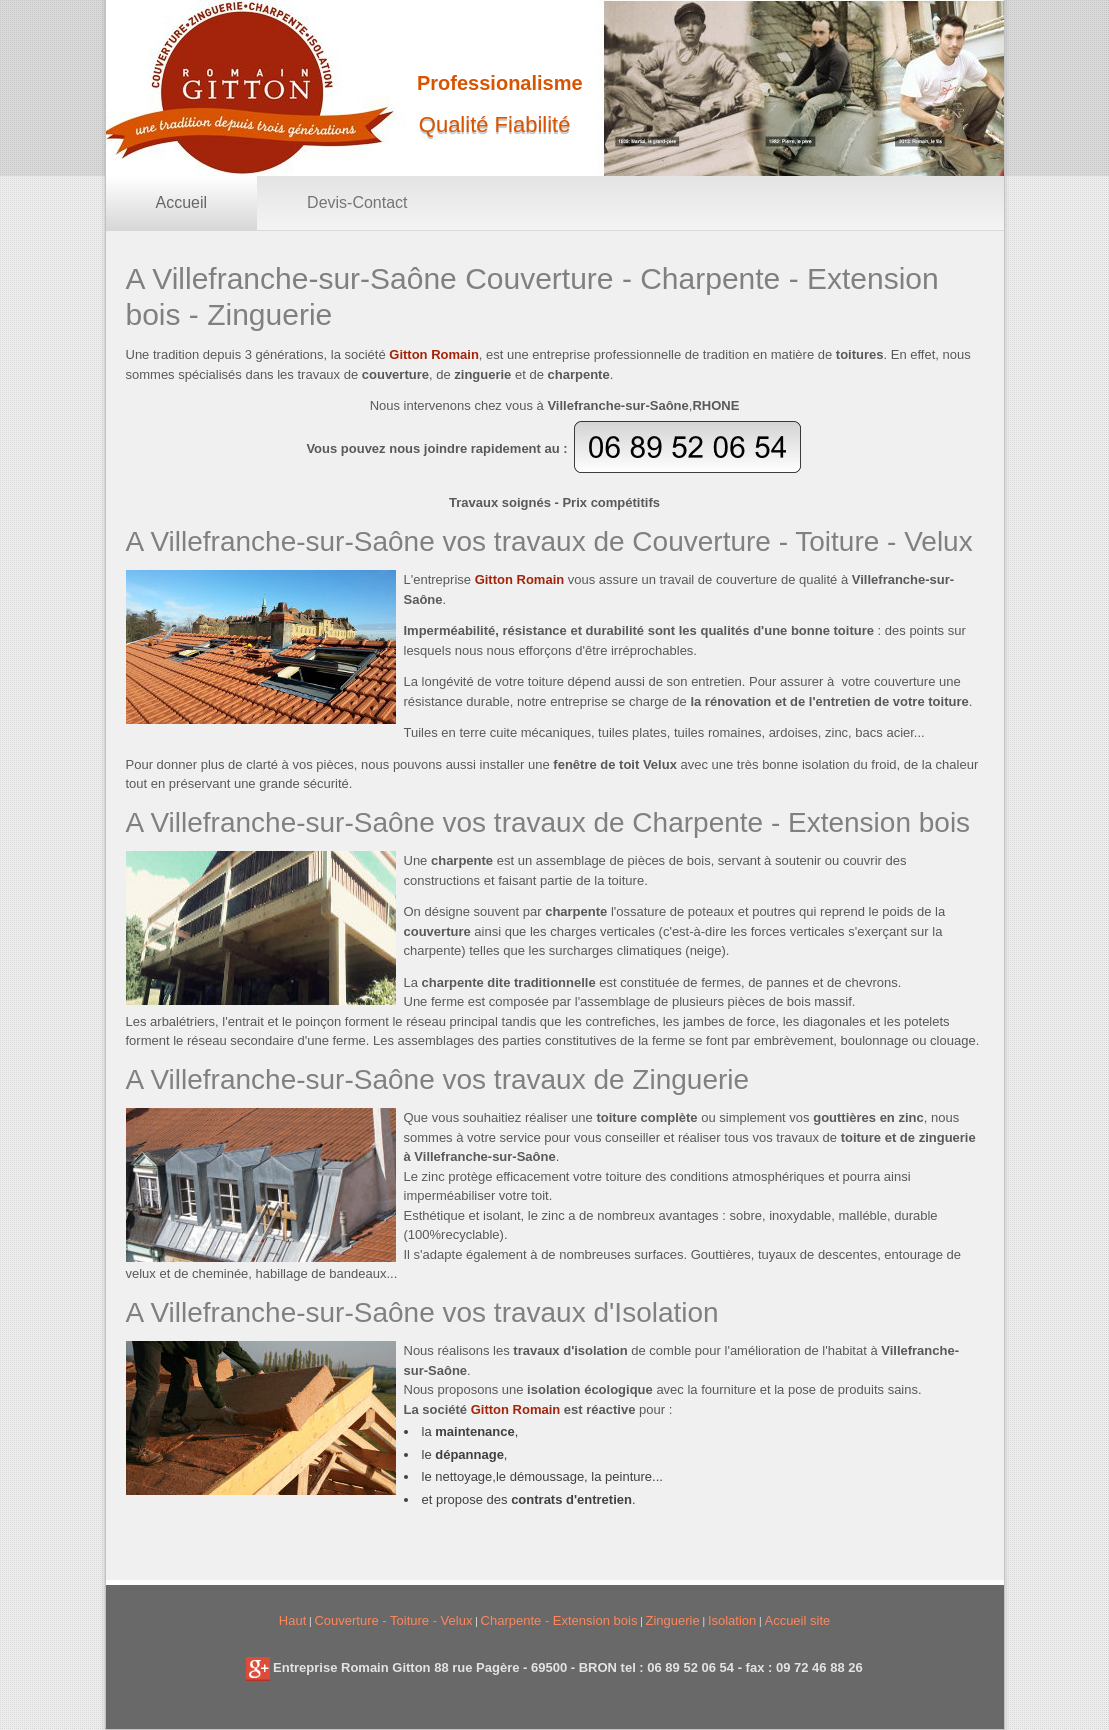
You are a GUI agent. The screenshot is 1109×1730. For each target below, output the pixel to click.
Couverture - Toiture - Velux (393, 1620)
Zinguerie (673, 1620)
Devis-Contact (357, 202)
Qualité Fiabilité (495, 124)
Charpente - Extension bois (559, 1620)
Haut (292, 1620)
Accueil (182, 202)
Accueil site (797, 1620)
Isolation (732, 1620)
